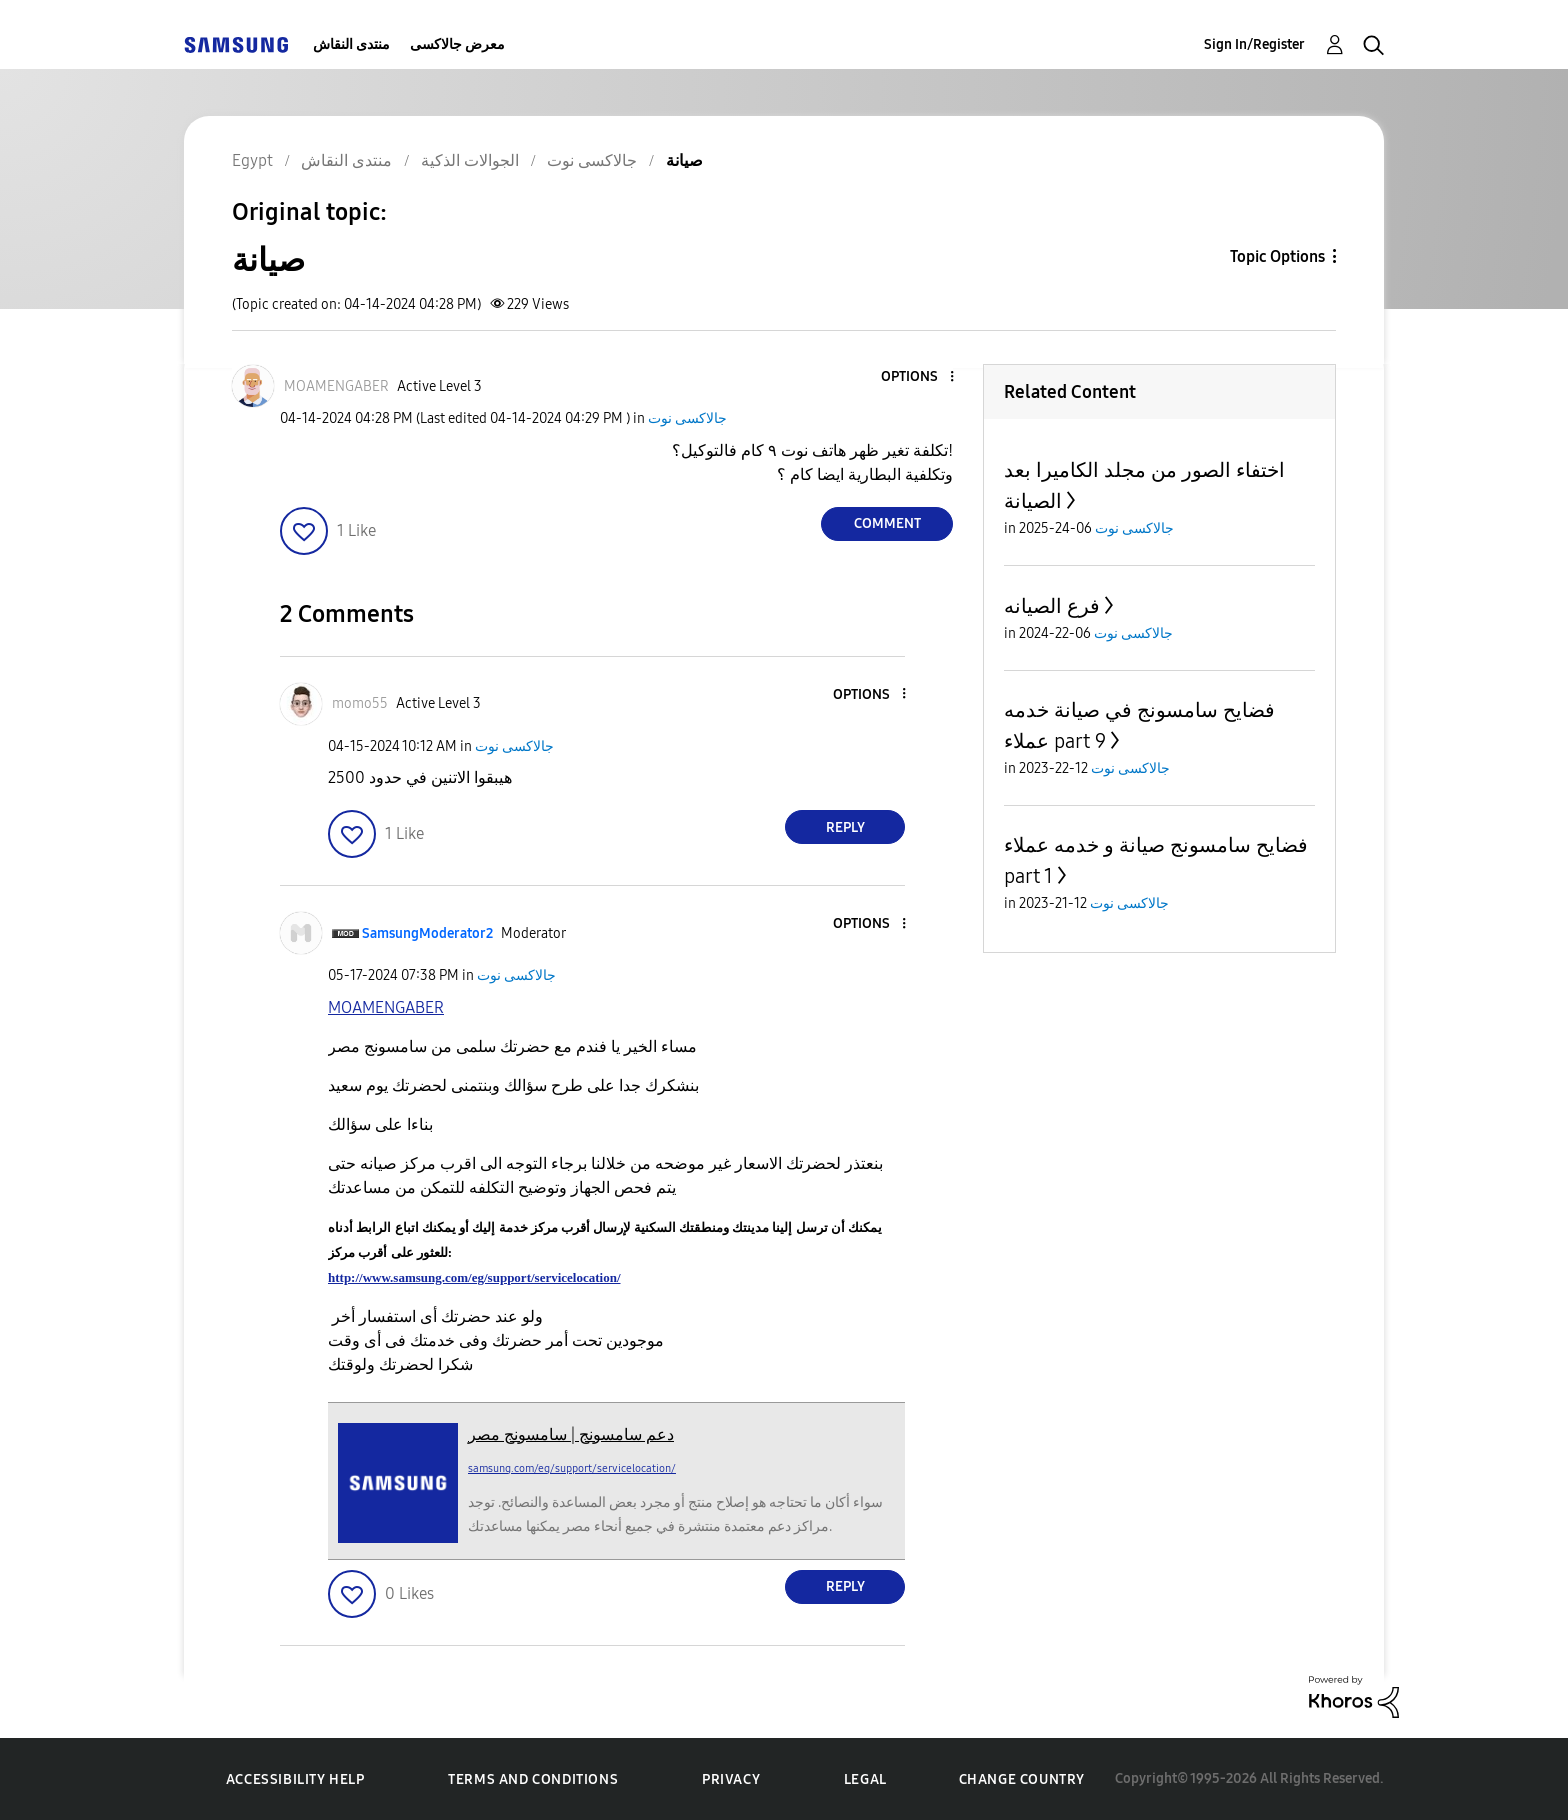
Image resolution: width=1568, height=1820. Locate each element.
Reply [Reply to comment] (845, 827)
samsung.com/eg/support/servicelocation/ (572, 1468)
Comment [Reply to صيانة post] (887, 523)
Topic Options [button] (1277, 256)
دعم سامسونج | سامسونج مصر (571, 1434)
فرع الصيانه (1052, 606)
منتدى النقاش (351, 44)
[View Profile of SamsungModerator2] (427, 933)
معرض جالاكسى (457, 44)
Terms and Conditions (533, 1779)
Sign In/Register (1254, 44)
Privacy (731, 1779)
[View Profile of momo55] (360, 703)
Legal (865, 1779)
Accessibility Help (295, 1779)
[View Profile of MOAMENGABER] (336, 386)
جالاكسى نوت (687, 418)
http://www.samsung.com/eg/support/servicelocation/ (474, 1277)
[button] (919, 377)
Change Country (1022, 1779)
